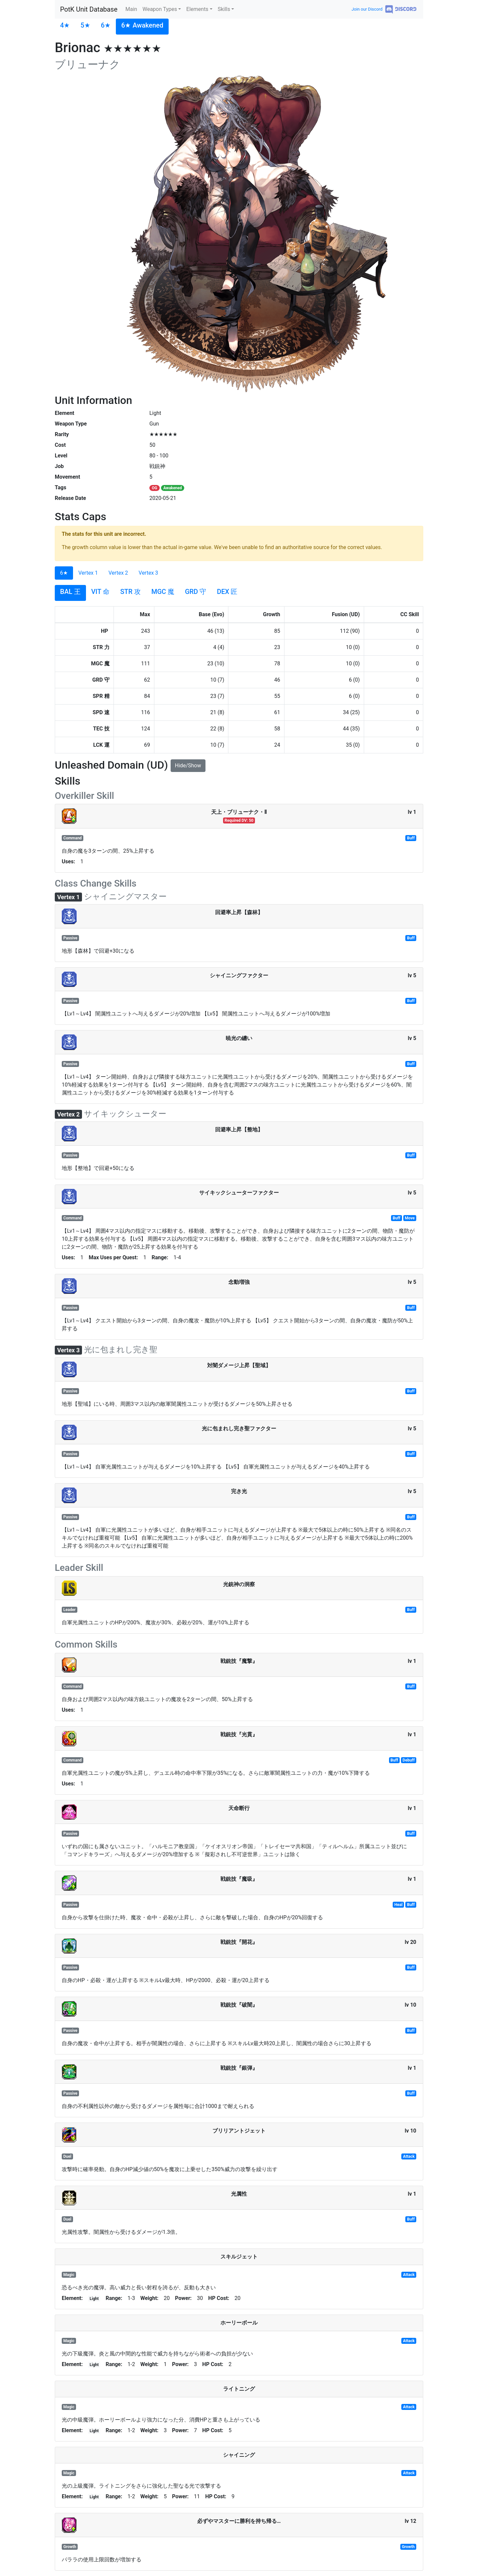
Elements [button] (197, 9)
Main (131, 9)
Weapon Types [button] (159, 9)
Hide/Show (188, 765)
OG (154, 488)
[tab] (65, 27)
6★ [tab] (64, 573)
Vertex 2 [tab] (118, 573)
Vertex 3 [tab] (148, 573)
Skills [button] (224, 9)
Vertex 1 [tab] (88, 573)
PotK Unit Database (89, 9)
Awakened (172, 488)
